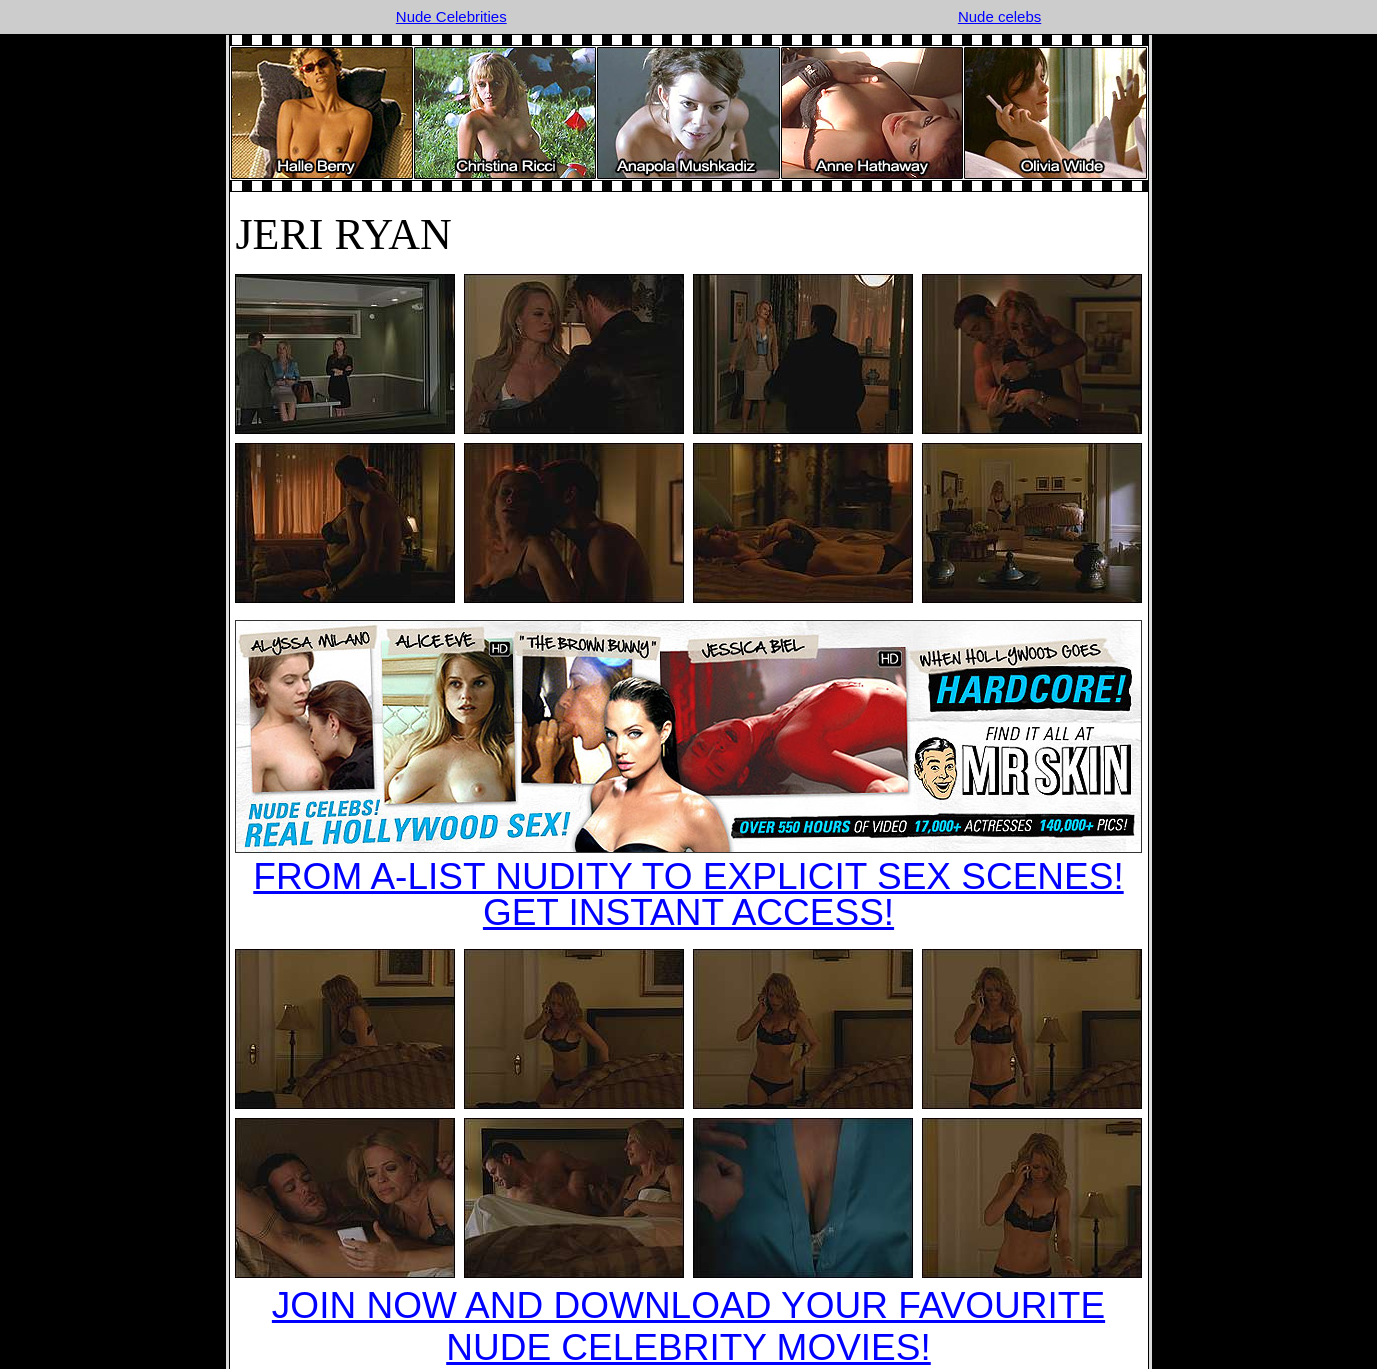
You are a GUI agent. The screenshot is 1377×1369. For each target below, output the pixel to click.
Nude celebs (999, 16)
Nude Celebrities (451, 16)
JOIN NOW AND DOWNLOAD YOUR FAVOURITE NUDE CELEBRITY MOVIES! (688, 1326)
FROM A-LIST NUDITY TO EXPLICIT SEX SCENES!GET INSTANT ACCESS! (688, 894)
